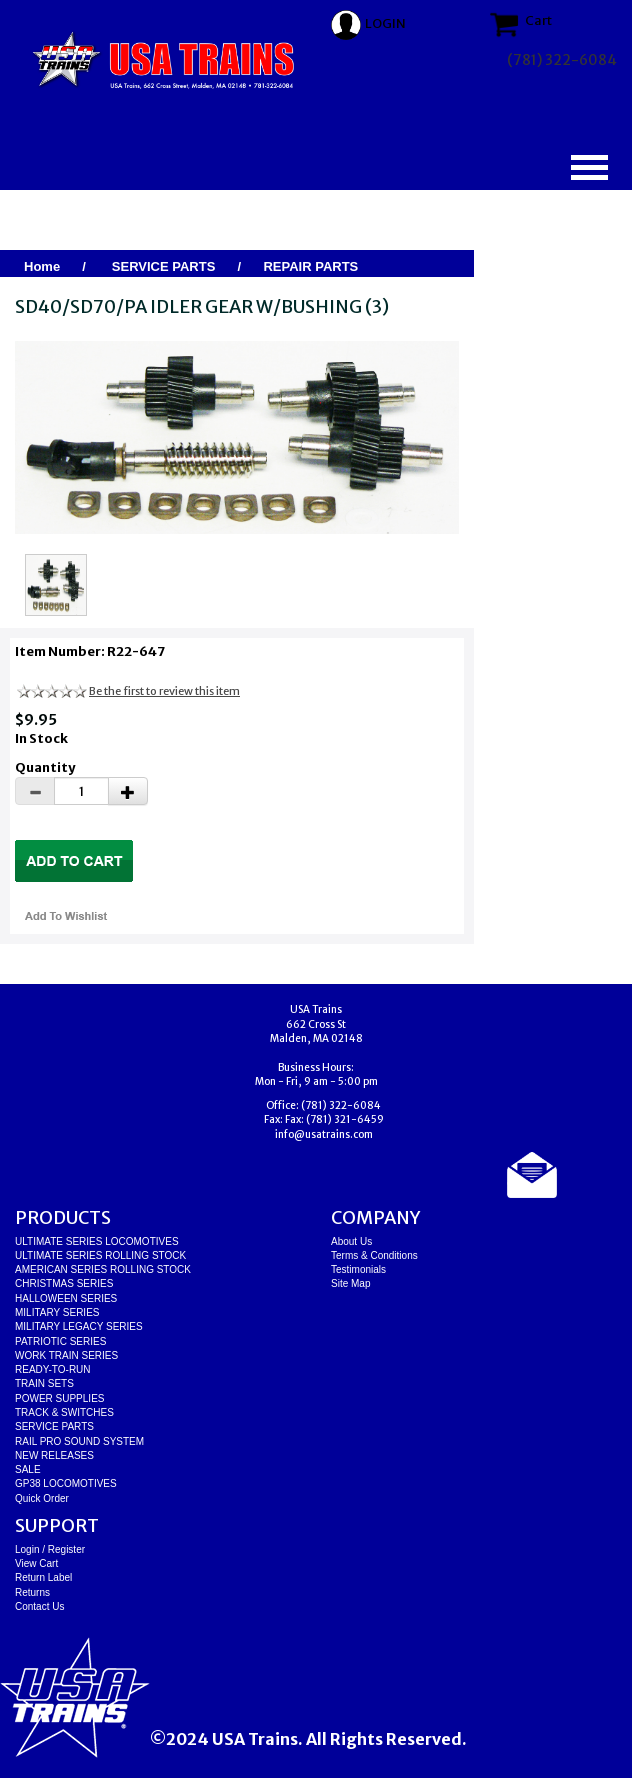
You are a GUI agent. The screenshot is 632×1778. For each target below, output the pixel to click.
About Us (351, 1241)
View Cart (36, 1563)
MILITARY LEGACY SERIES (79, 1326)
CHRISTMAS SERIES (64, 1283)
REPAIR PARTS (310, 266)
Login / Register (50, 1549)
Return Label (43, 1577)
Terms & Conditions (374, 1255)
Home (42, 266)
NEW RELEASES (54, 1455)
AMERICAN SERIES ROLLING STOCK (103, 1269)
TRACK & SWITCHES (64, 1412)
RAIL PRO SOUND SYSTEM (79, 1441)
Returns (32, 1592)
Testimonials (358, 1269)
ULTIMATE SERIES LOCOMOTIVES (97, 1241)
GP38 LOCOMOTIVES (66, 1483)
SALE (28, 1469)
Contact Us (39, 1606)
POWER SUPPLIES (59, 1398)
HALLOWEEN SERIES (66, 1298)
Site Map (350, 1283)
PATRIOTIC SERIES (60, 1341)
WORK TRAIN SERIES (66, 1355)
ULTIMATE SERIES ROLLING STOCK (100, 1255)
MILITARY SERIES (57, 1312)
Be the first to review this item (164, 691)
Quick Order (42, 1498)
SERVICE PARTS (164, 266)
